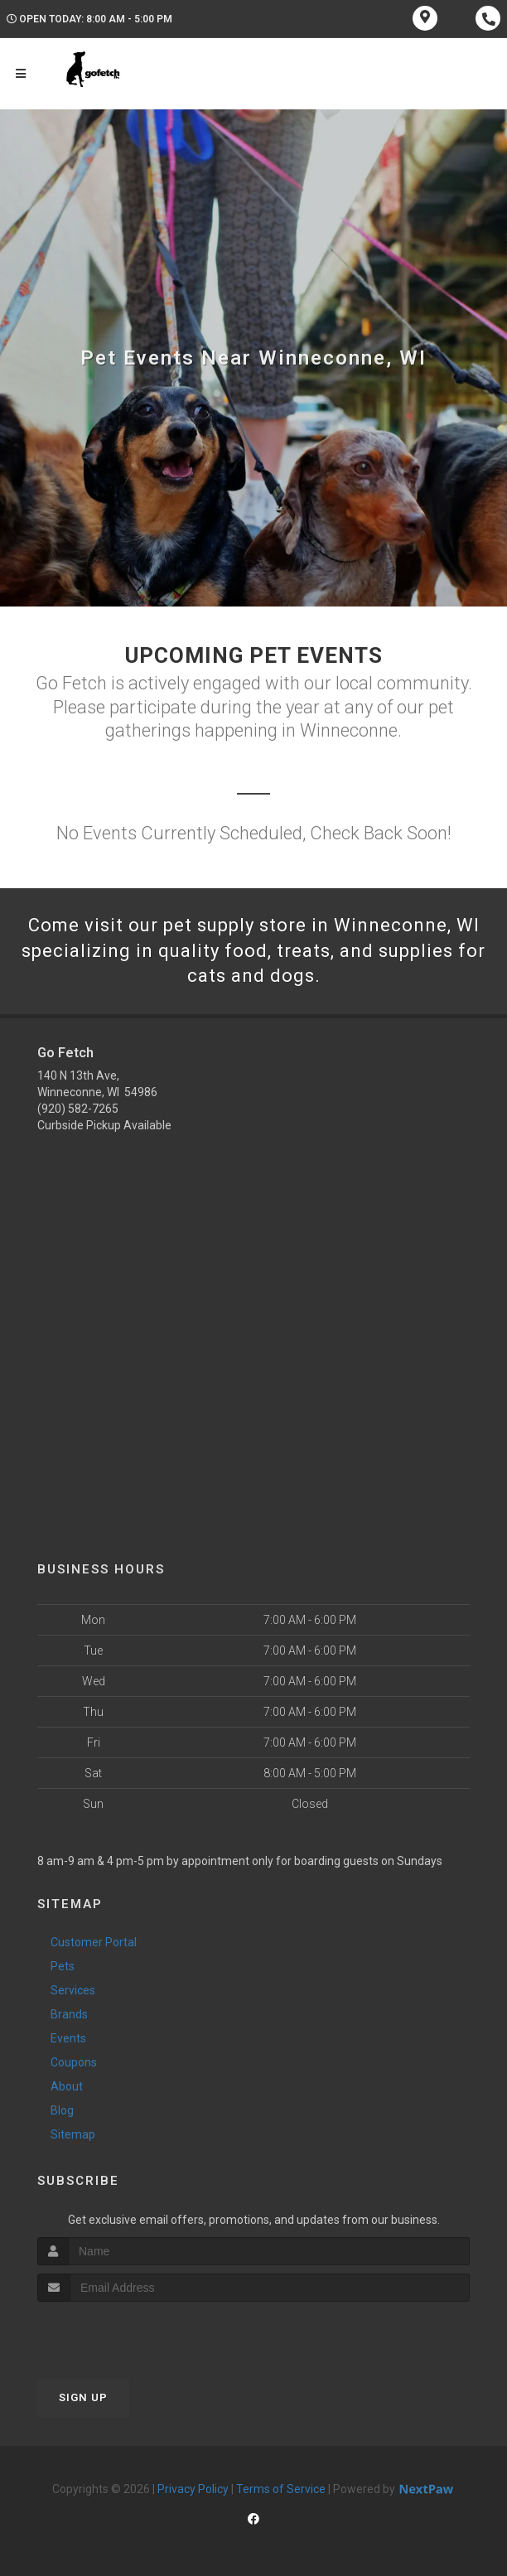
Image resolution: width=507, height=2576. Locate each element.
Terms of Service (281, 2489)
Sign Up (83, 2397)
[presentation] (125, 2333)
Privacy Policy (193, 2489)
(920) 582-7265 (77, 1108)
